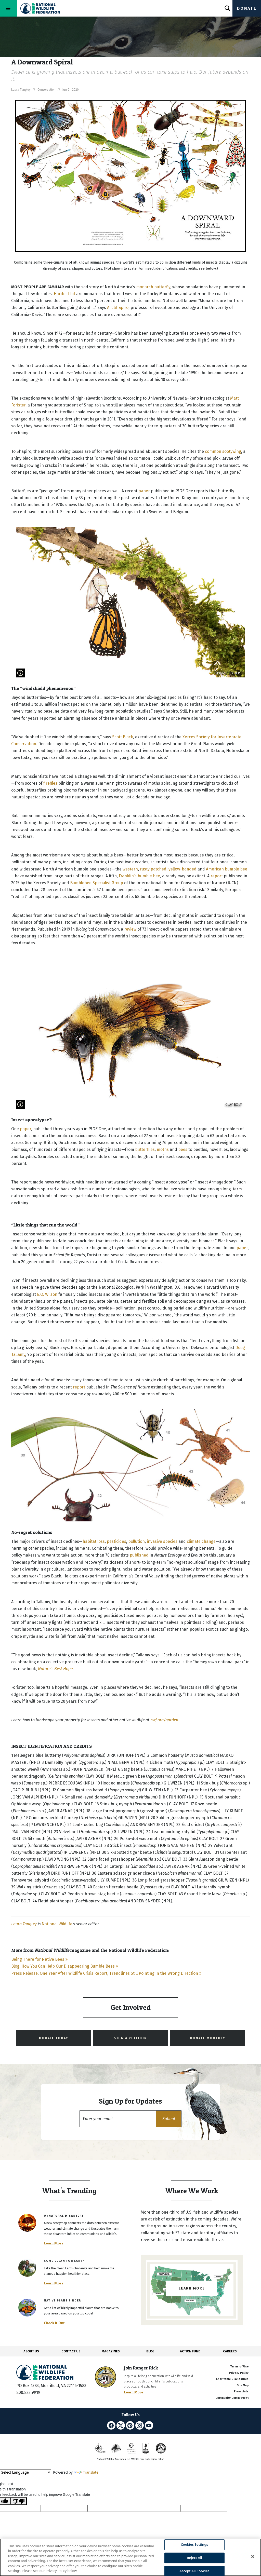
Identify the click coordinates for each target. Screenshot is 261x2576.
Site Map (243, 2385)
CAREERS (230, 2351)
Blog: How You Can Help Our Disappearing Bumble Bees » (64, 1966)
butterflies (145, 1149)
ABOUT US (31, 2351)
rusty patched (153, 869)
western (130, 869)
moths (163, 1149)
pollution (136, 1541)
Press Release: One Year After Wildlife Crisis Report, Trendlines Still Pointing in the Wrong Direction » (106, 1973)
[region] (130, 2557)
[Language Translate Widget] (25, 2472)
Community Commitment (232, 2398)
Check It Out (54, 2323)
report (217, 876)
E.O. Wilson (47, 1294)
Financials (241, 2391)
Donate (246, 8)
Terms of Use (239, 2366)
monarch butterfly (153, 286)
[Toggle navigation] (8, 8)
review (130, 929)
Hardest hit (64, 293)
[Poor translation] (18, 2501)
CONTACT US (71, 2351)
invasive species (162, 1541)
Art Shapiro (117, 307)
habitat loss (94, 1541)
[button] (168, 2118)
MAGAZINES (111, 2351)
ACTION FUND (190, 2351)
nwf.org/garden (164, 1720)
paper (144, 490)
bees (182, 1149)
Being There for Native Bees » (39, 1959)
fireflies (50, 783)
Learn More (53, 2243)
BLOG (150, 2351)
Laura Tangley (24, 1923)
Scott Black (122, 736)
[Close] (252, 2556)
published (139, 1555)
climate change (201, 1541)
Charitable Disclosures (232, 2379)
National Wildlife (57, 1923)
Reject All (194, 2557)
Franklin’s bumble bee (139, 876)
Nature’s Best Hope (55, 1668)
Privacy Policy (239, 2373)
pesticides (116, 1541)
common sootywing (223, 451)
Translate (86, 2472)
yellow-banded (182, 869)
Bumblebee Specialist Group (96, 882)
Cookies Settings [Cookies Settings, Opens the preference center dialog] (194, 2544)
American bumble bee (226, 869)
